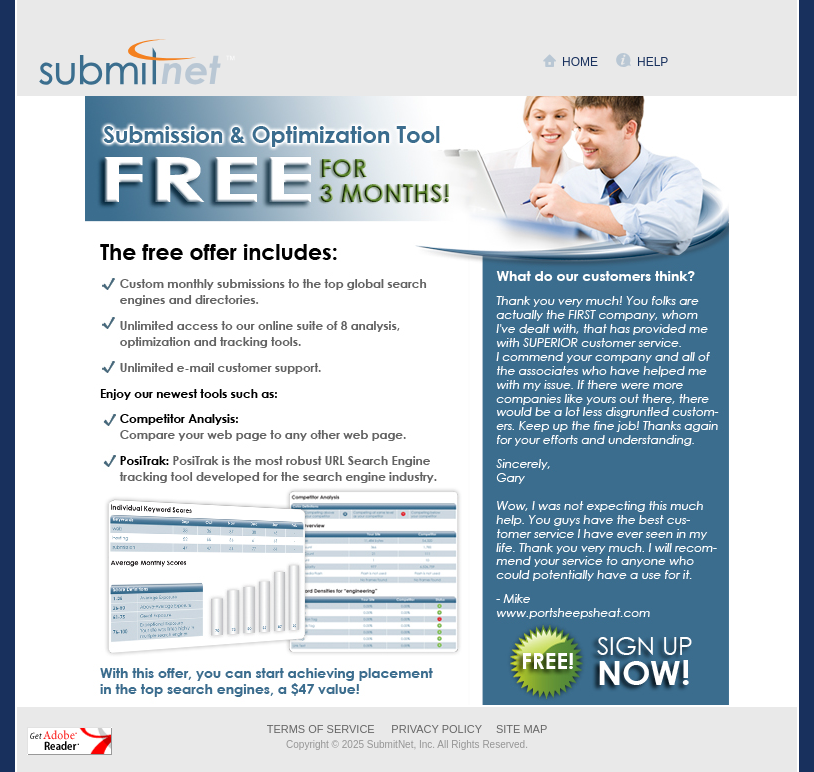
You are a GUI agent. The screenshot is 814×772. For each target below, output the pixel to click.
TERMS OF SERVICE (321, 729)
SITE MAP (521, 729)
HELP (652, 62)
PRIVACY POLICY (436, 729)
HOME (580, 62)
